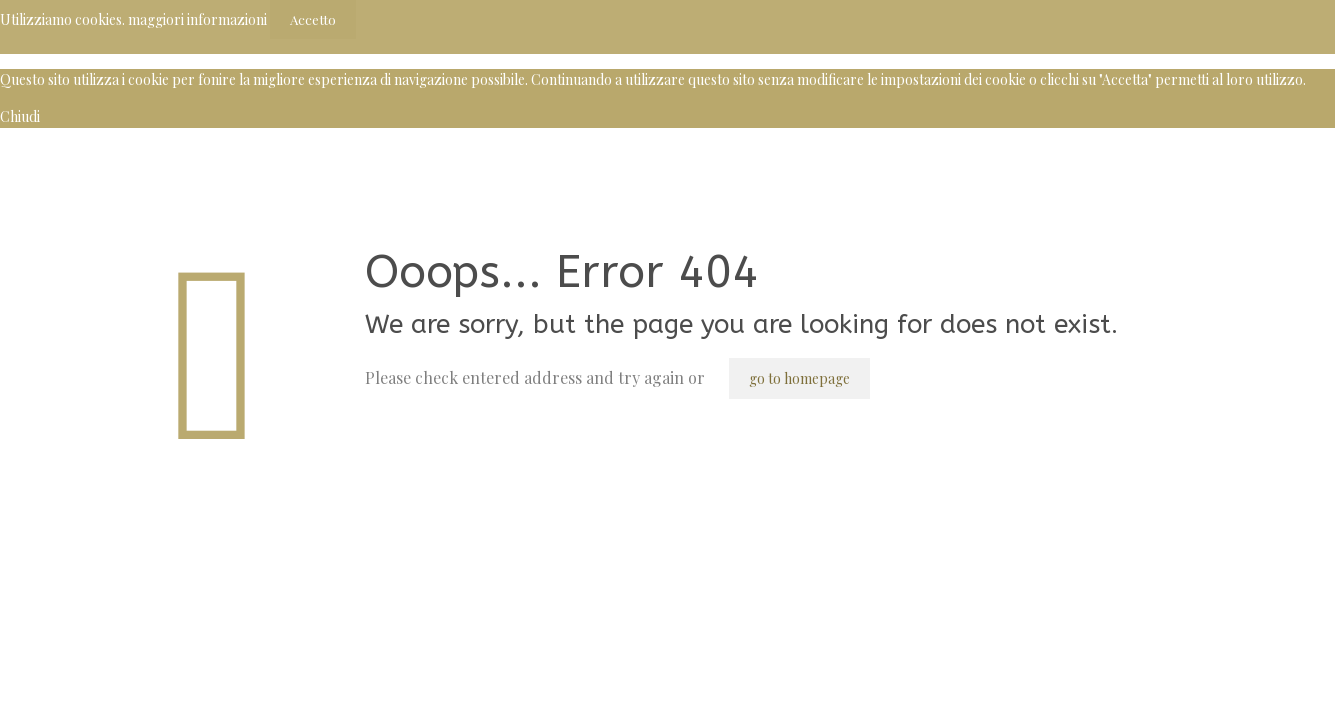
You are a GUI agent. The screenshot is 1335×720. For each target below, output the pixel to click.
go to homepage (799, 378)
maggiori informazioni (197, 19)
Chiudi (20, 116)
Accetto (313, 19)
